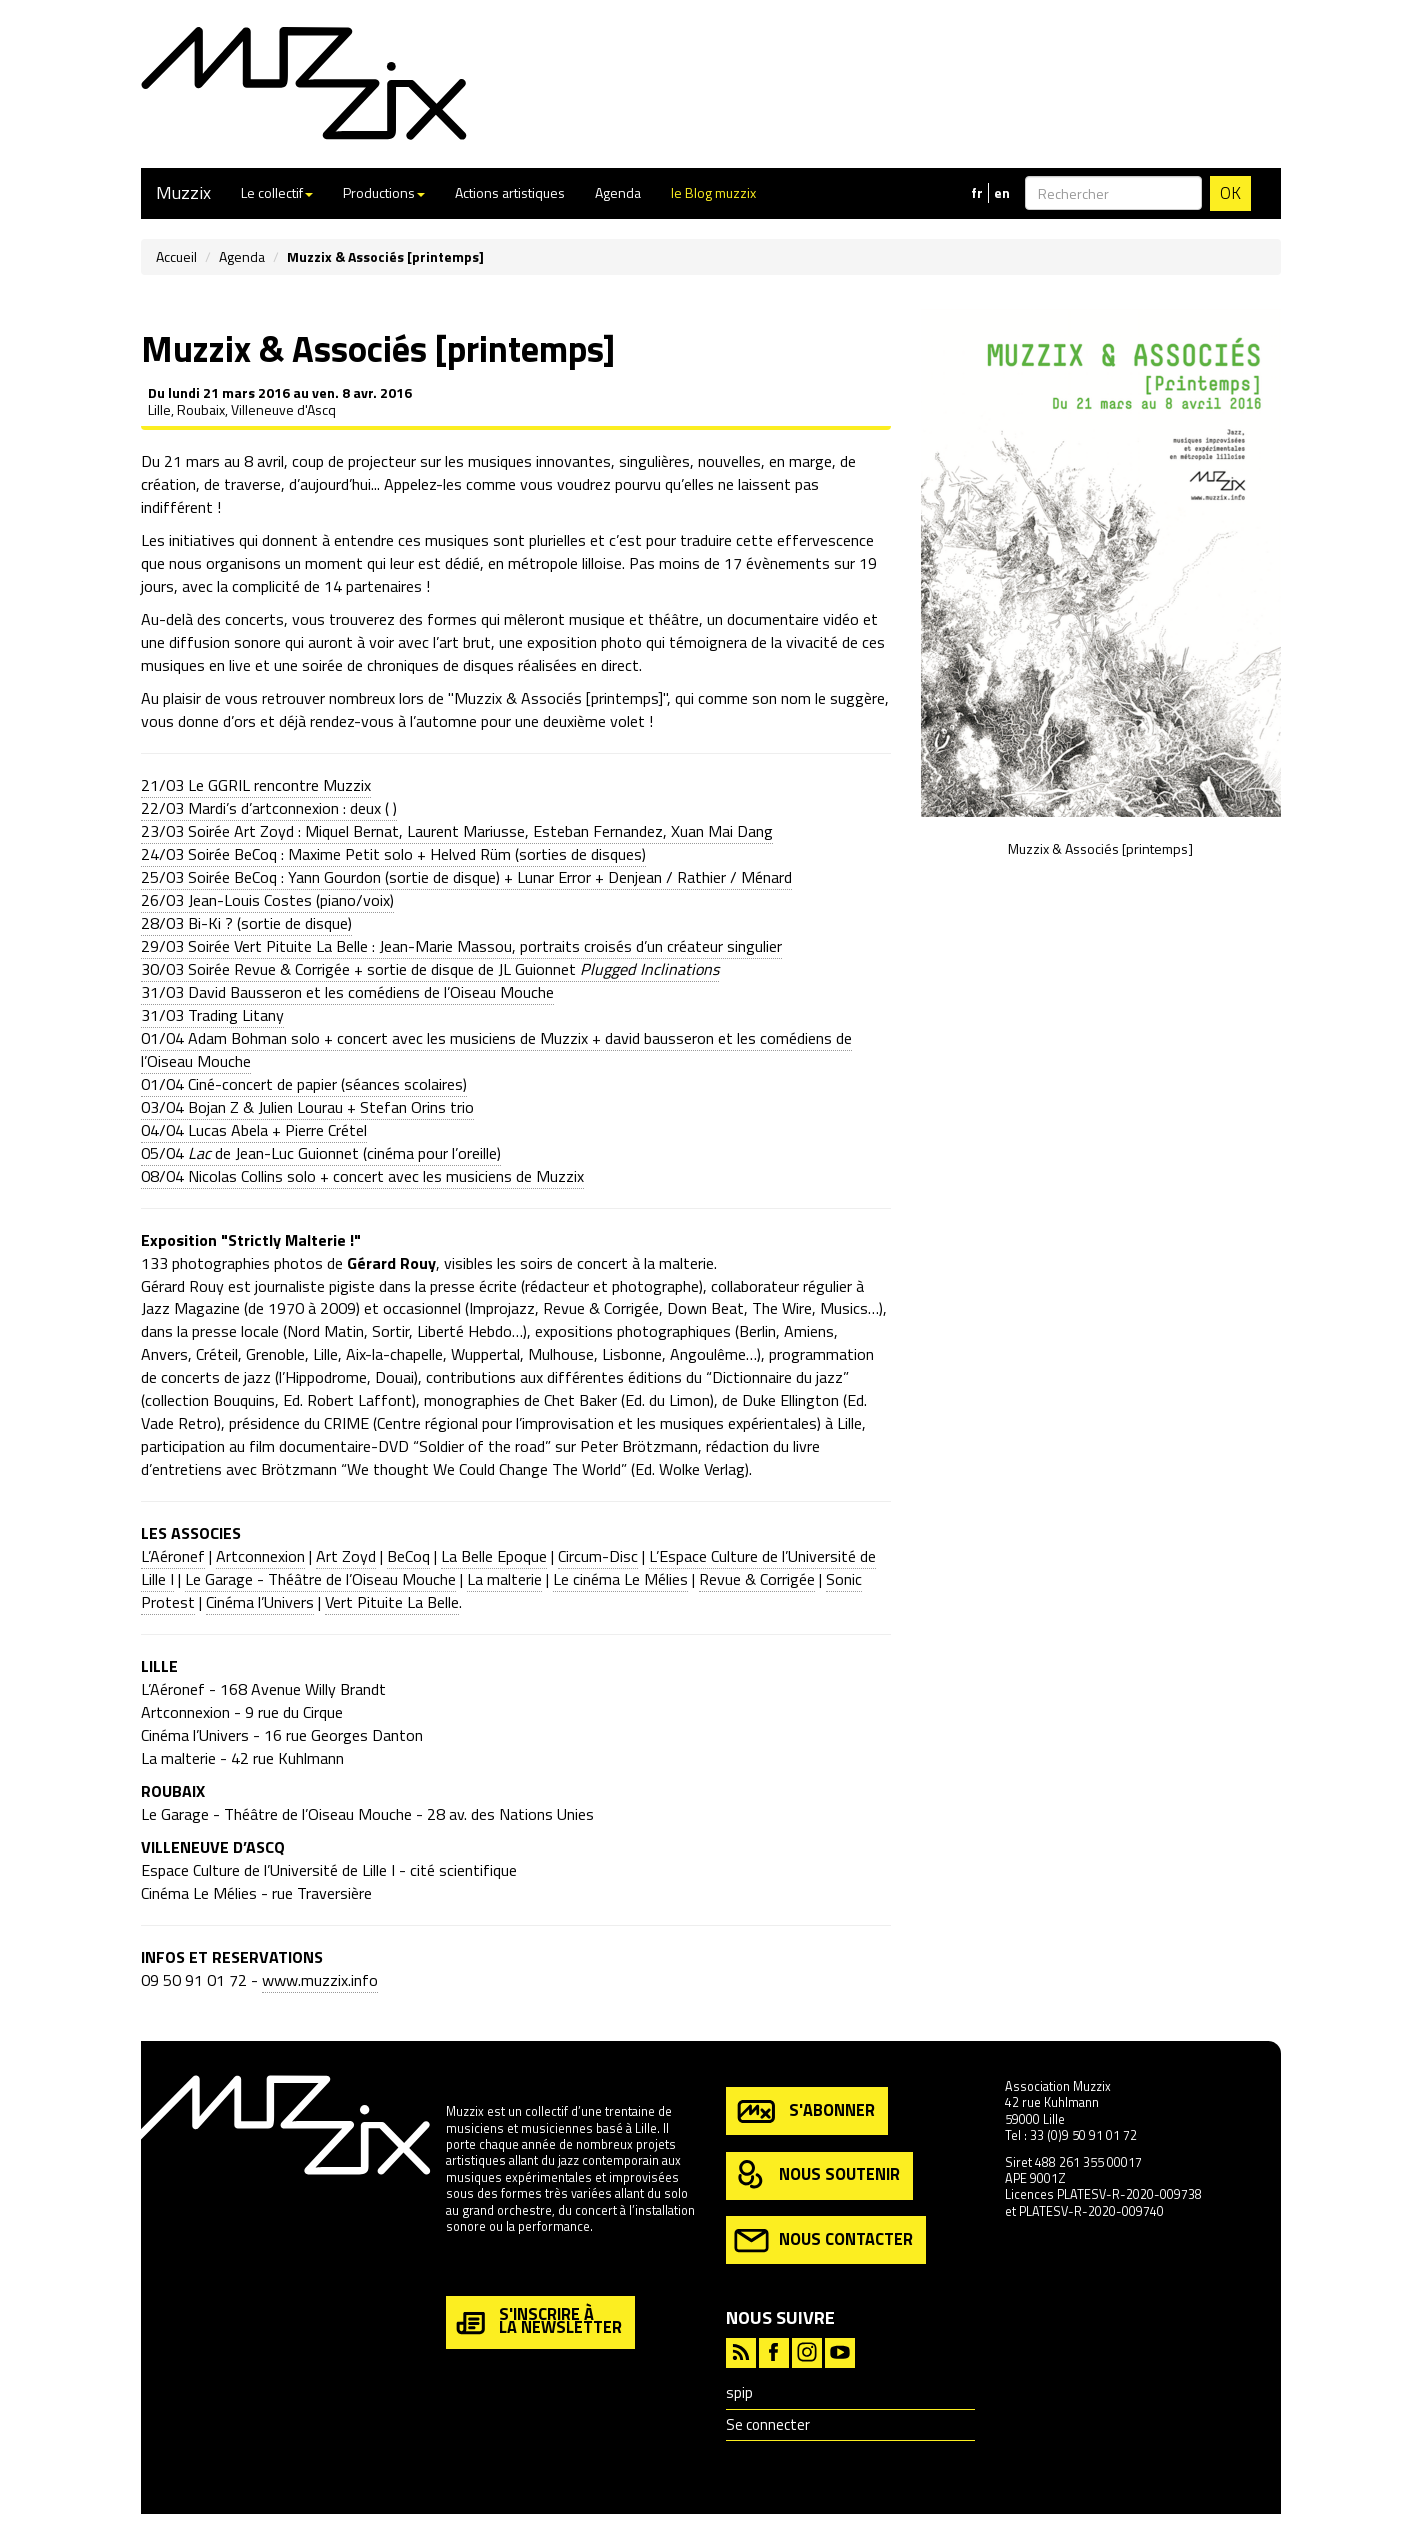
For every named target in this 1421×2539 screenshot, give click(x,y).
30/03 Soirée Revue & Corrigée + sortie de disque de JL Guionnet (430, 969)
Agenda (618, 192)
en (1002, 193)
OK (1230, 193)
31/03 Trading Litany (212, 1015)
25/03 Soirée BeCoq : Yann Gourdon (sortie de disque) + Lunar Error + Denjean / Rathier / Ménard (466, 877)
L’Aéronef (173, 1556)
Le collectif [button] (277, 192)
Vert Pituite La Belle (392, 1602)
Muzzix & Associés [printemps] (1100, 848)
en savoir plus (485, 2269)
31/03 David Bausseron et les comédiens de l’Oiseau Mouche (347, 992)
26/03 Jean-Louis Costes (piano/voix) (267, 900)
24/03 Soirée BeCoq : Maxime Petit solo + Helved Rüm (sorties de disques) (393, 854)
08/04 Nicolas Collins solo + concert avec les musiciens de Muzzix (362, 1176)
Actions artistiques (510, 192)
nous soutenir (817, 2175)
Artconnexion (260, 1556)
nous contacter (823, 2240)
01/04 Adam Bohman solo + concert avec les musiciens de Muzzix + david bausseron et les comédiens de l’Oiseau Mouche (496, 1049)
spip (739, 2392)
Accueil (176, 256)
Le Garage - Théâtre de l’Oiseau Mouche (320, 1579)
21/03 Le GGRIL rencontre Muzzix (256, 785)
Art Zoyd (346, 1556)
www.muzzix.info (320, 1980)
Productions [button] (384, 192)
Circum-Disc (598, 1556)
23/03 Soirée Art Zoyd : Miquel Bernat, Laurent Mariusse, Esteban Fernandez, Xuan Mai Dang (457, 831)
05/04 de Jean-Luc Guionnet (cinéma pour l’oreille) (321, 1153)
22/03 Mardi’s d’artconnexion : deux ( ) (269, 808)
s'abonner (804, 2111)
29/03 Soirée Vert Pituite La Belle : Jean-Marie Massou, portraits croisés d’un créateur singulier (461, 946)
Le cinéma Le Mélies (620, 1579)
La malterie (504, 1579)
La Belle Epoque (494, 1556)
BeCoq (408, 1556)
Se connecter (768, 2424)
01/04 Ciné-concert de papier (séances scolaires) (304, 1084)
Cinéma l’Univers (260, 1602)
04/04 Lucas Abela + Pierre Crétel (254, 1130)
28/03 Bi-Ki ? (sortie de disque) (246, 923)
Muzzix (183, 192)
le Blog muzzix (713, 192)
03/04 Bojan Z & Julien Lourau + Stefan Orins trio (307, 1107)
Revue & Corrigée (757, 1579)
